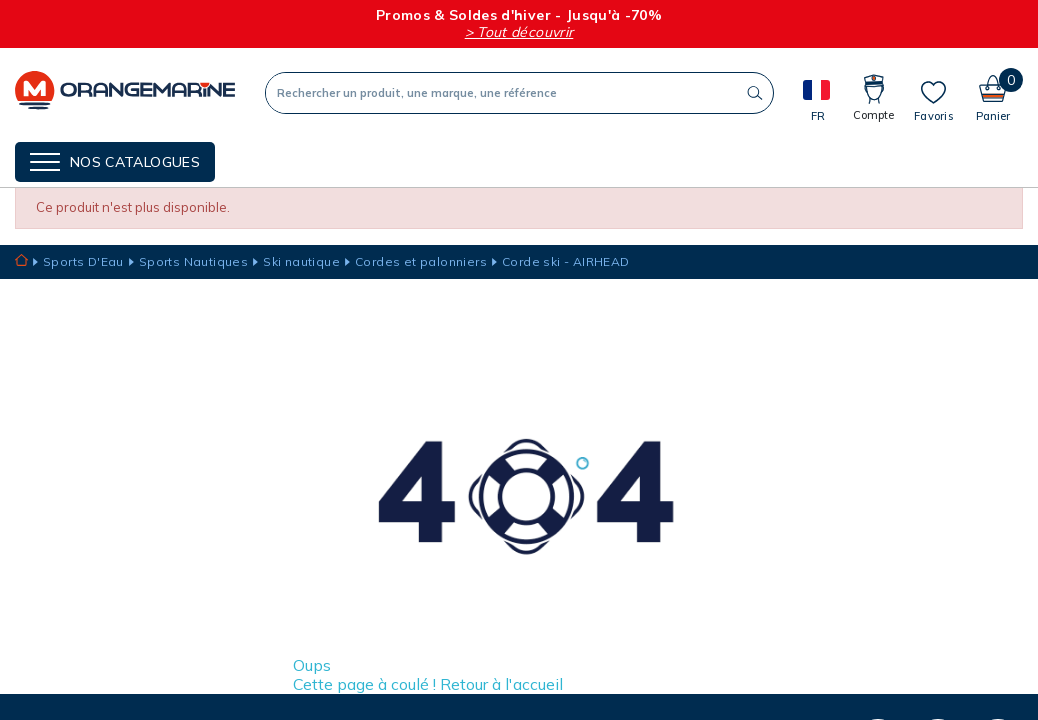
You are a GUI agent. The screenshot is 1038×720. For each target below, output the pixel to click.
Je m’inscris (653, 687)
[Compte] (873, 92)
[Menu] (115, 162)
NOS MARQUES (296, 160)
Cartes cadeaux (533, 160)
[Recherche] (501, 93)
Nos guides (409, 160)
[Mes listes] (933, 101)
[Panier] (993, 92)
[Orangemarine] (125, 92)
